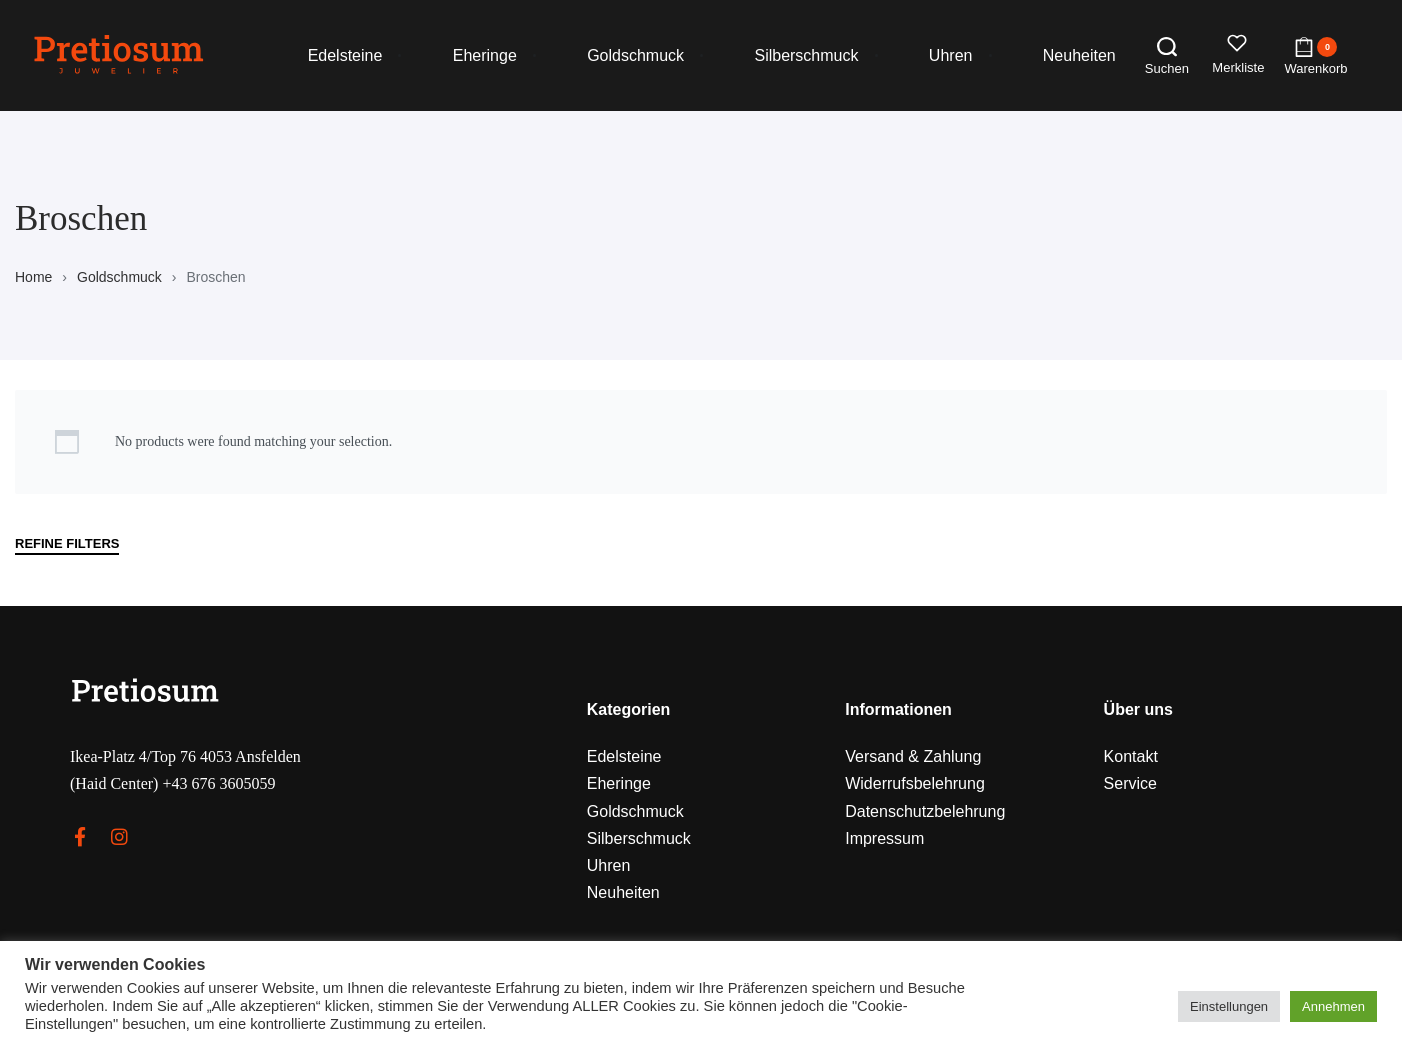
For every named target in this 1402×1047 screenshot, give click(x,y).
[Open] (1238, 55)
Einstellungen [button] (1229, 1006)
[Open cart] (1316, 56)
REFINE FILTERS (67, 544)
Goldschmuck (119, 277)
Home (33, 277)
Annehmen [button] (1333, 1006)
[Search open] (1167, 56)
